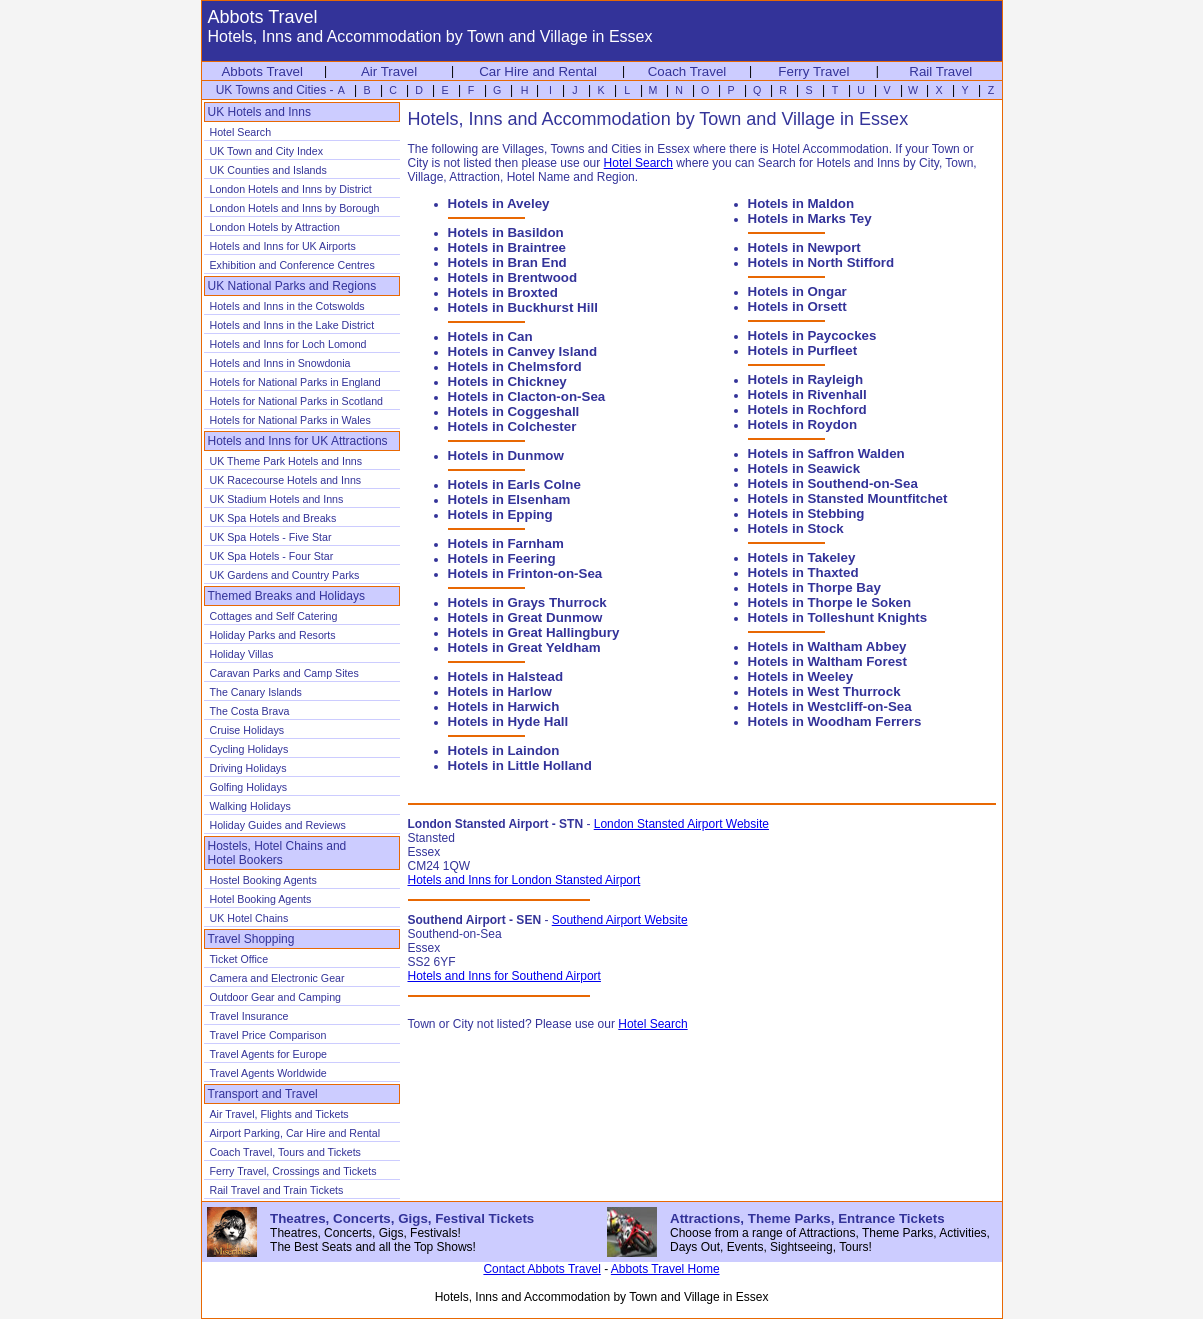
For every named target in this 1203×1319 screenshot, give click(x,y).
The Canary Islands (256, 692)
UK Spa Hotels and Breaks (273, 518)
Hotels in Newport (804, 247)
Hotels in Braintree (507, 247)
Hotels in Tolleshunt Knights (838, 617)
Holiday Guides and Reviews (278, 825)
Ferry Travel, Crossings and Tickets (293, 1171)
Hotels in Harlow (500, 691)
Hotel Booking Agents (261, 899)
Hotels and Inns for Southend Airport (504, 976)
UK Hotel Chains (249, 918)
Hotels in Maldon (801, 203)
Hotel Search (241, 132)
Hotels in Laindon (504, 750)
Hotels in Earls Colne (514, 484)
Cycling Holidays (249, 749)
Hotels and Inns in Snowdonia (280, 363)
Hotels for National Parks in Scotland (297, 401)
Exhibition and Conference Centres (292, 265)
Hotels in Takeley (802, 557)
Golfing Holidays (249, 787)
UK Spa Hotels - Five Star (271, 537)
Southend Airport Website (620, 920)
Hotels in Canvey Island (523, 351)
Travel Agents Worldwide (268, 1073)
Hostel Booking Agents (263, 880)
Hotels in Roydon (803, 424)
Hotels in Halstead (506, 676)
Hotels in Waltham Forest (827, 661)
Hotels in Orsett (797, 306)
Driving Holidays (248, 768)
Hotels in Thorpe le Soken (830, 602)
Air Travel (389, 71)
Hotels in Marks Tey (810, 218)
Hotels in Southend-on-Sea (833, 483)
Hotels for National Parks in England (295, 382)
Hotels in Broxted (503, 292)
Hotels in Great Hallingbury (534, 632)
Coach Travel (687, 71)
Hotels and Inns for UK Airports (283, 246)
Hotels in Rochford (807, 409)
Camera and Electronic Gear (277, 978)
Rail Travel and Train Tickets (277, 1190)
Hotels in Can (490, 336)
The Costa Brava (250, 711)
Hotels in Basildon (506, 232)
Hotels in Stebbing (806, 513)
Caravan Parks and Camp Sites (284, 673)
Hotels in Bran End (507, 262)
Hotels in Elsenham (509, 499)
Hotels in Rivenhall (807, 394)
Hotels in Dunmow (506, 455)
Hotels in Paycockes (812, 335)
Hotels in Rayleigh (806, 379)
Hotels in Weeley (801, 676)
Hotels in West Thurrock (824, 691)
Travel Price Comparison (268, 1035)
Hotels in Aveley (499, 203)
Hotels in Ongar (797, 291)
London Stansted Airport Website (681, 824)
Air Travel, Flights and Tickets (279, 1114)
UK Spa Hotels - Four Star (272, 556)
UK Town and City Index (267, 151)
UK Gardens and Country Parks (285, 575)
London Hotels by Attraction (275, 227)
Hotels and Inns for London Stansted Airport (524, 880)
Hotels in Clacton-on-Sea (527, 396)
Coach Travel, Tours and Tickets (285, 1152)
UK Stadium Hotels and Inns (277, 499)
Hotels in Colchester (512, 426)
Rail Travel (940, 71)
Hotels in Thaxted (803, 572)
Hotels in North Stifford (821, 262)
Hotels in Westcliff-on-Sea (830, 706)
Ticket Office (239, 959)
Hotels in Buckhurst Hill (523, 307)
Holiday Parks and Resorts (273, 635)
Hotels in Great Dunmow (525, 617)
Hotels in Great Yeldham (524, 647)
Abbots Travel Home (665, 1269)
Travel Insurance (249, 1016)
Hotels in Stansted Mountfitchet (848, 498)
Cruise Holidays (247, 730)
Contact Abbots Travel (541, 1269)
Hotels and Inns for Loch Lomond (288, 344)
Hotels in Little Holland (520, 765)
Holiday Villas (242, 654)
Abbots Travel (262, 71)
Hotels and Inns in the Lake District (292, 325)
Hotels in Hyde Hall (508, 721)
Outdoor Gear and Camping (276, 997)
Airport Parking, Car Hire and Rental (295, 1133)
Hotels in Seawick (804, 468)
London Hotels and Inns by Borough (295, 208)
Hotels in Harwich (504, 706)
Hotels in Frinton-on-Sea (525, 573)
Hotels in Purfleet (803, 350)
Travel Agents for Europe (268, 1054)
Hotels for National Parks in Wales (290, 420)
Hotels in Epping (500, 514)
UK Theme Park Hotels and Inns (286, 461)
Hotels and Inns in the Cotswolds (287, 306)
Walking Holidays (250, 806)
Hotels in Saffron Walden (826, 453)
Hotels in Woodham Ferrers (835, 721)
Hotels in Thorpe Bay (814, 587)
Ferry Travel (813, 71)
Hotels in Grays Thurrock (527, 602)
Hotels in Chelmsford (515, 366)
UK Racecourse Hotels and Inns (286, 480)
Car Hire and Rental (538, 71)
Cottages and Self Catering (274, 616)
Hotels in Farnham (506, 543)
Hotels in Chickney (507, 381)
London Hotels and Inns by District (291, 189)
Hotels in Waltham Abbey (827, 646)
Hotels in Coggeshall (514, 411)
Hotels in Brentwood (513, 277)
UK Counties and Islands (268, 170)
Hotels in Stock (796, 528)
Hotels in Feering (502, 558)
